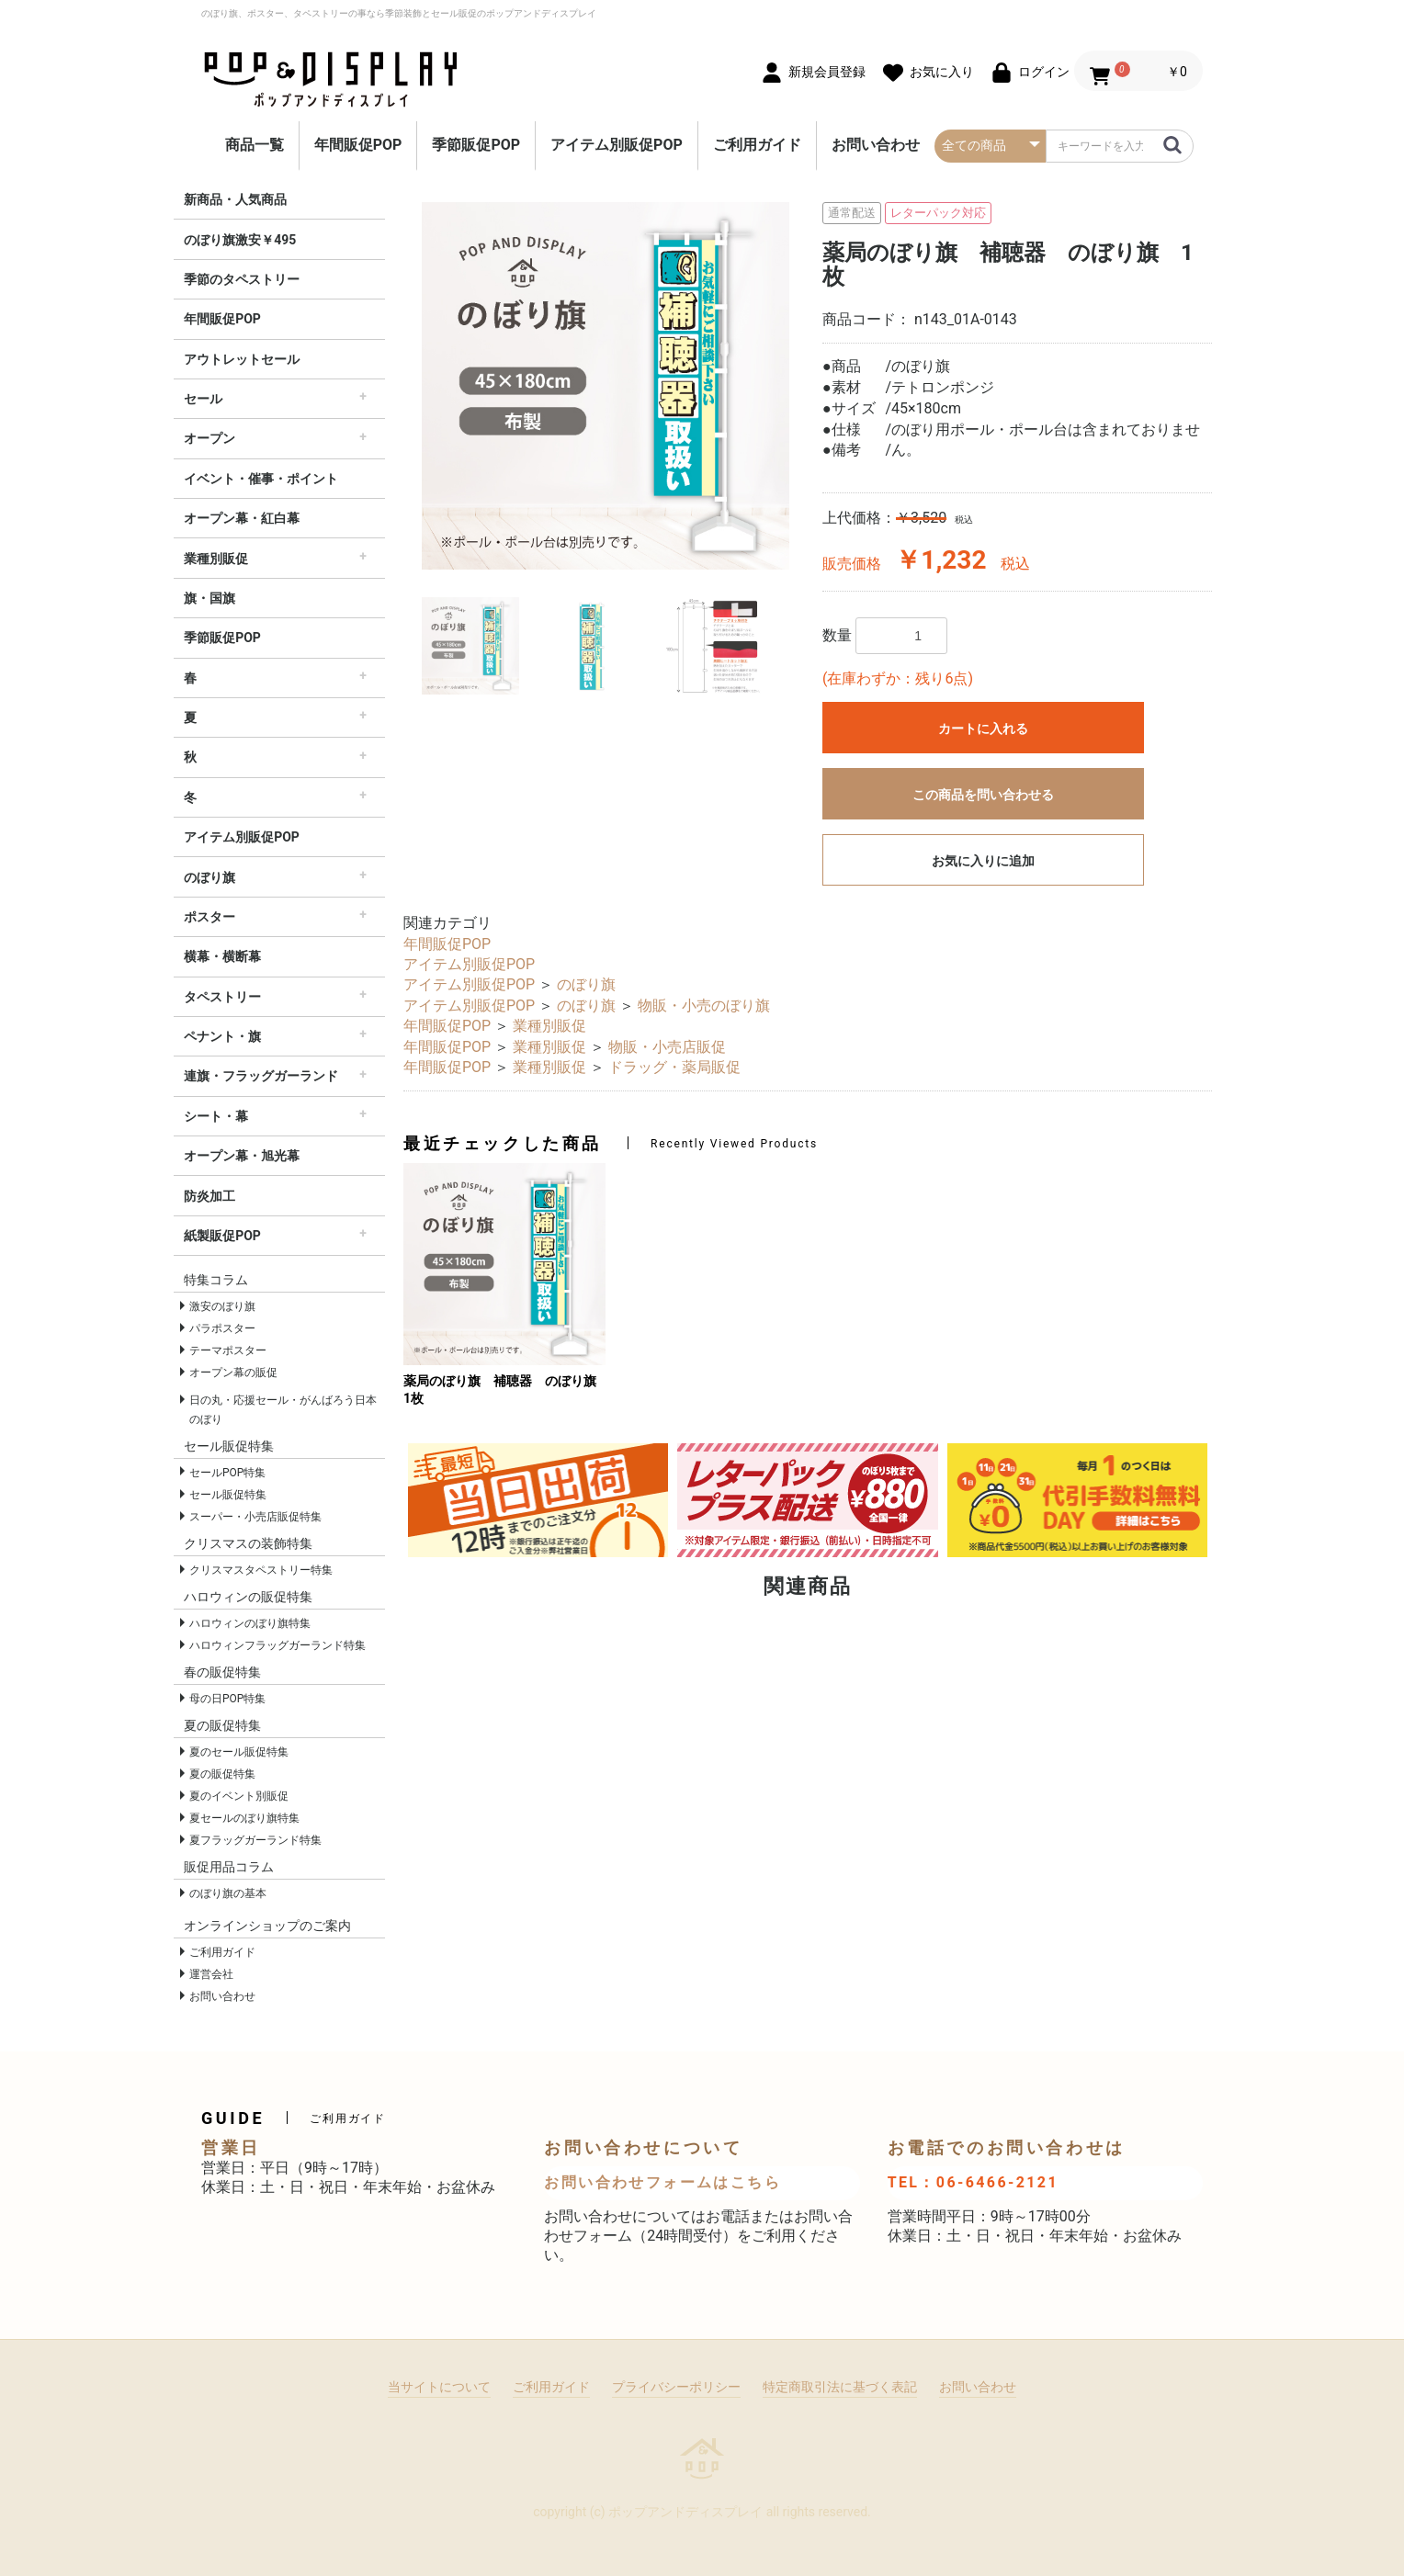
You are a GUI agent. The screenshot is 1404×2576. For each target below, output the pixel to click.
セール (203, 398)
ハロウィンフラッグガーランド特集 (277, 1645)
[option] (605, 386)
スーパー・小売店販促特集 (255, 1516)
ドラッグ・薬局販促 (674, 1067)
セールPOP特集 (227, 1472)
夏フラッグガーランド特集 (255, 1840)
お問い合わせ (876, 144)
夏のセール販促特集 (239, 1752)
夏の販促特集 (222, 1774)
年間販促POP (358, 144)
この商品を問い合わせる (983, 794)
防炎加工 (209, 1196)
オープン (209, 438)
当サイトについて (439, 2386)
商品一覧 (254, 144)
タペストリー (222, 996)
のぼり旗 (209, 877)
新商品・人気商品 (235, 199)
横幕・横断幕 (222, 956)
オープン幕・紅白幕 (242, 518)
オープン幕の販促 (233, 1372)
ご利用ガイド (757, 144)
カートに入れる (983, 728)
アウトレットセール (242, 359)
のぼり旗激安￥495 (240, 239)
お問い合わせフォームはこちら (662, 2182)
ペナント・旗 (222, 1036)
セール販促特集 (227, 1494)
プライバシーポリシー (676, 2386)
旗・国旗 (209, 598)
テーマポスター (227, 1350)
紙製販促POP (222, 1235)
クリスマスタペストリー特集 (261, 1570)
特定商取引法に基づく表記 (840, 2386)
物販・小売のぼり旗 (704, 1005)
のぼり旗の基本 (227, 1893)
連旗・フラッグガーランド (261, 1075)
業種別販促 (216, 558)
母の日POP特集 (227, 1698)
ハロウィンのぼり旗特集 (250, 1623)
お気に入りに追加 (983, 860)
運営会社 (211, 1974)
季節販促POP (476, 144)
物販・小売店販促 (667, 1047)
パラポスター (222, 1328)
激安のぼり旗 (222, 1306)
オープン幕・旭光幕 (242, 1155)
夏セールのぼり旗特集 (244, 1818)
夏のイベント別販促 (239, 1796)
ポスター (209, 917)
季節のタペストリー (242, 279)
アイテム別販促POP (616, 144)
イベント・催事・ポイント (261, 478)
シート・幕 (216, 1116)
